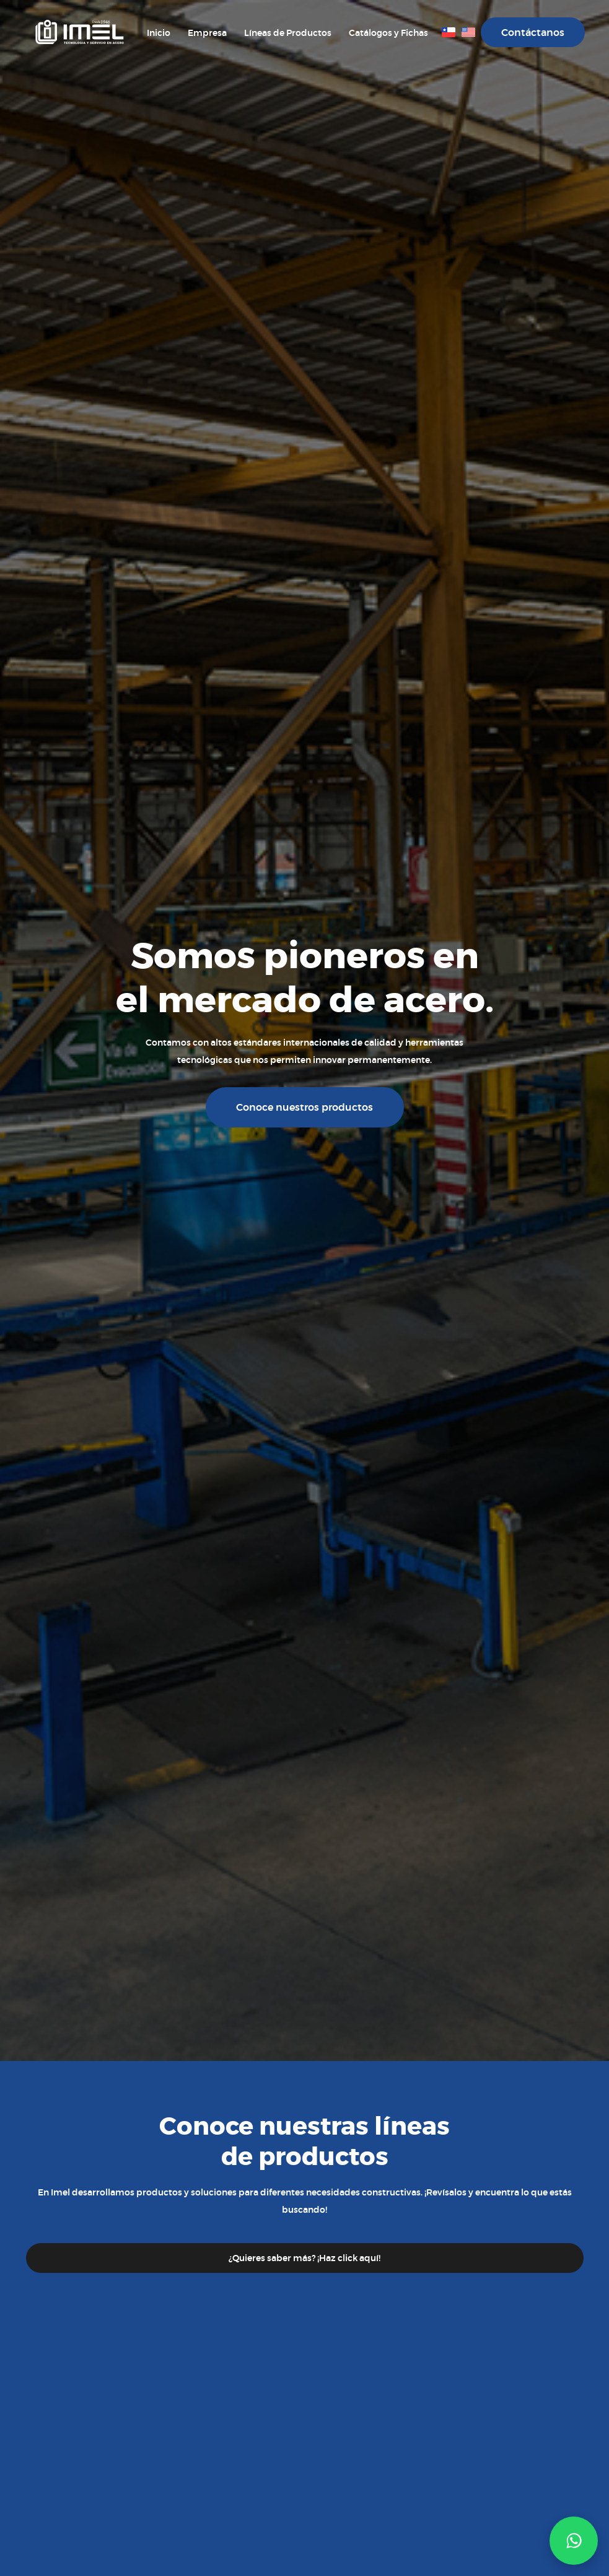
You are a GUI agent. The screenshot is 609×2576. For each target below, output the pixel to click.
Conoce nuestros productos (304, 1107)
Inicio (158, 32)
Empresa (207, 32)
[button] (574, 2540)
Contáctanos (532, 32)
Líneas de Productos (287, 32)
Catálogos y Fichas (388, 32)
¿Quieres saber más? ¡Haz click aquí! (304, 2258)
